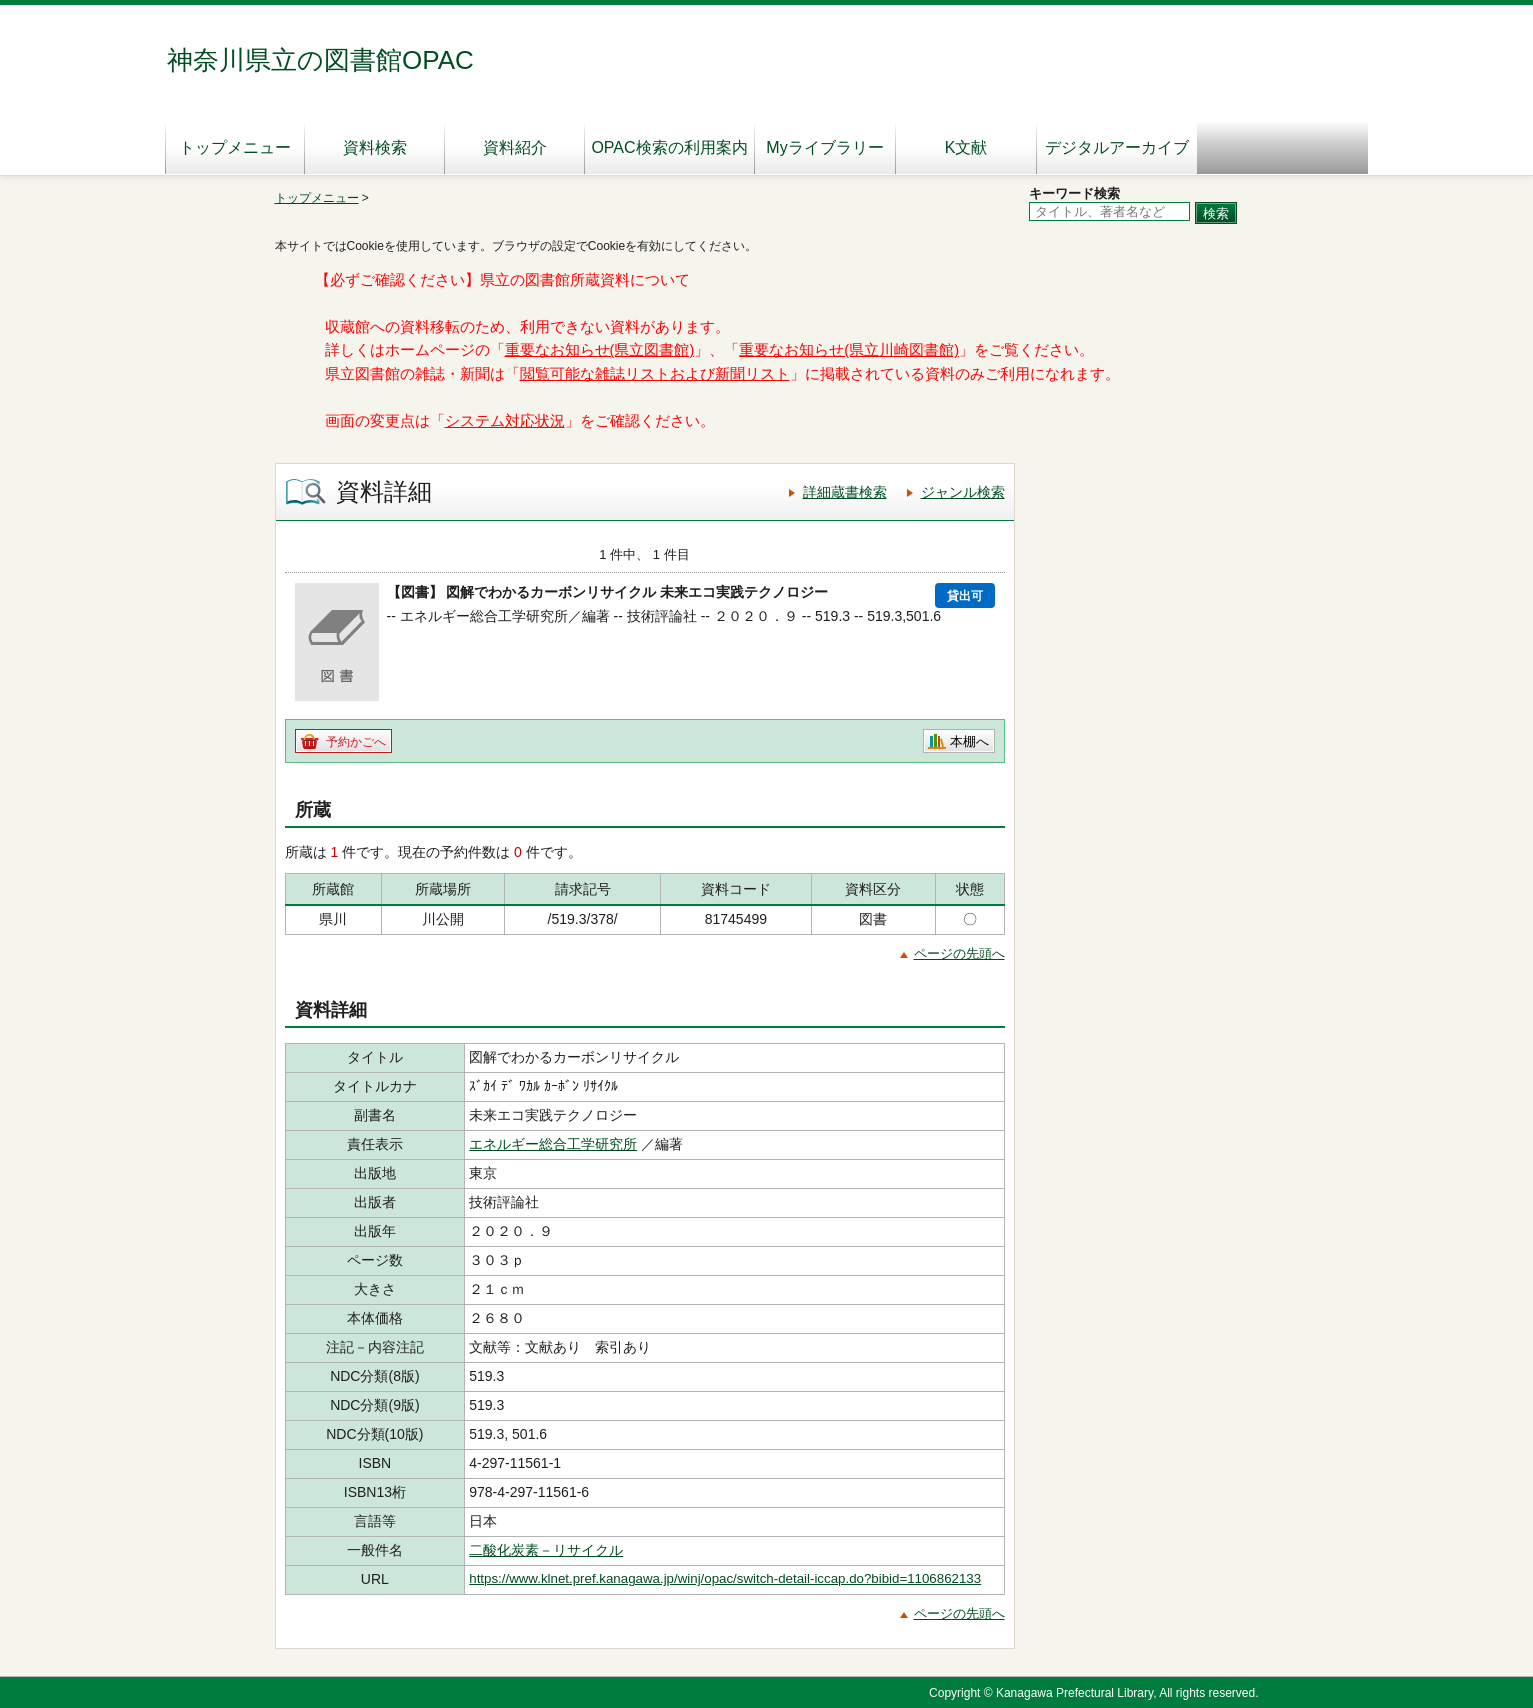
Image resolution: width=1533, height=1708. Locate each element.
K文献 (966, 147)
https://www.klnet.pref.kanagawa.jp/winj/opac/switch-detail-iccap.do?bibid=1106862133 (725, 1578)
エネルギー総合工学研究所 (553, 1144)
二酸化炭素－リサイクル (546, 1550)
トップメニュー (235, 147)
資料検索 (375, 147)
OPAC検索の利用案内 (669, 147)
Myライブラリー (824, 147)
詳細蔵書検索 (845, 492)
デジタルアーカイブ (1117, 147)
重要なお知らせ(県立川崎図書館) (849, 350)
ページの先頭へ (959, 953)
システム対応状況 (505, 421)
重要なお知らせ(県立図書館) (600, 350)
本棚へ (969, 741)
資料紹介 (515, 147)
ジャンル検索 (963, 492)
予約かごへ (356, 742)
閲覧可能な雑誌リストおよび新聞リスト (655, 374)
